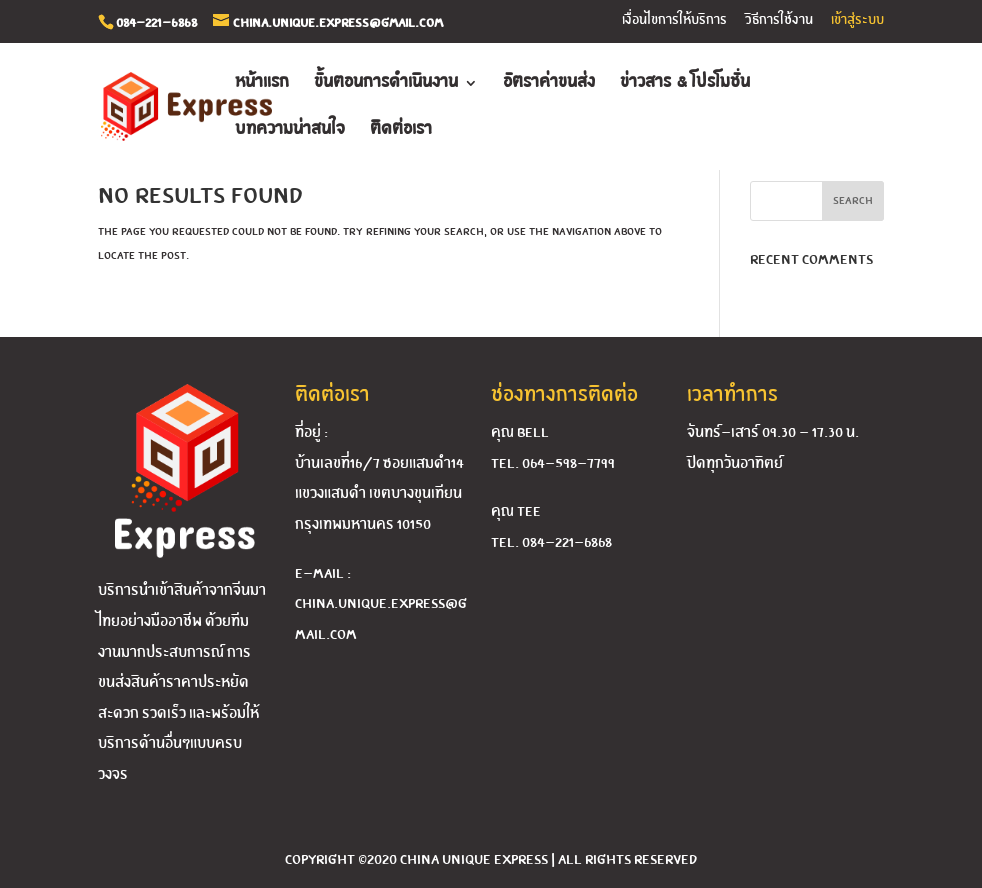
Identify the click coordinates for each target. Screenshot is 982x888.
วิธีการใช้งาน (779, 20)
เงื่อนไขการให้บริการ (674, 20)
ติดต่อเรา (401, 130)
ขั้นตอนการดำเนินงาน (386, 83)
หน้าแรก (262, 83)
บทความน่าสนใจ (290, 130)
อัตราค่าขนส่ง (549, 83)
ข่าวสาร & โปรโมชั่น (685, 83)
